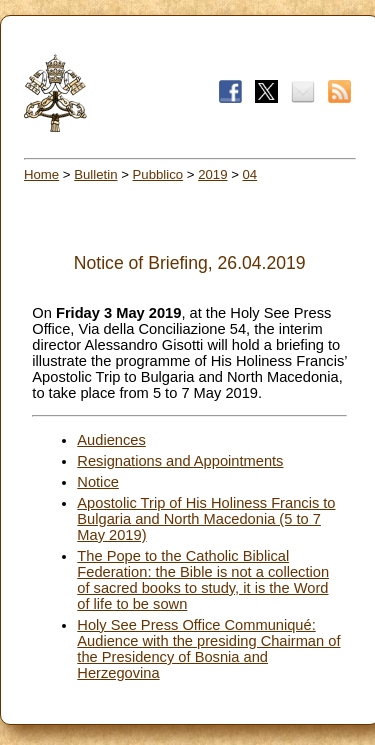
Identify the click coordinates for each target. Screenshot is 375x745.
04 (250, 174)
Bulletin (95, 174)
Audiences (111, 440)
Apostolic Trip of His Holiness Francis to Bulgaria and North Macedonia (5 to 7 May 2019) (206, 519)
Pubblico (158, 174)
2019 (212, 174)
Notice (98, 482)
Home (41, 174)
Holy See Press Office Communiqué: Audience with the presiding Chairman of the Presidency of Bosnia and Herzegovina (208, 649)
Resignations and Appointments (180, 461)
